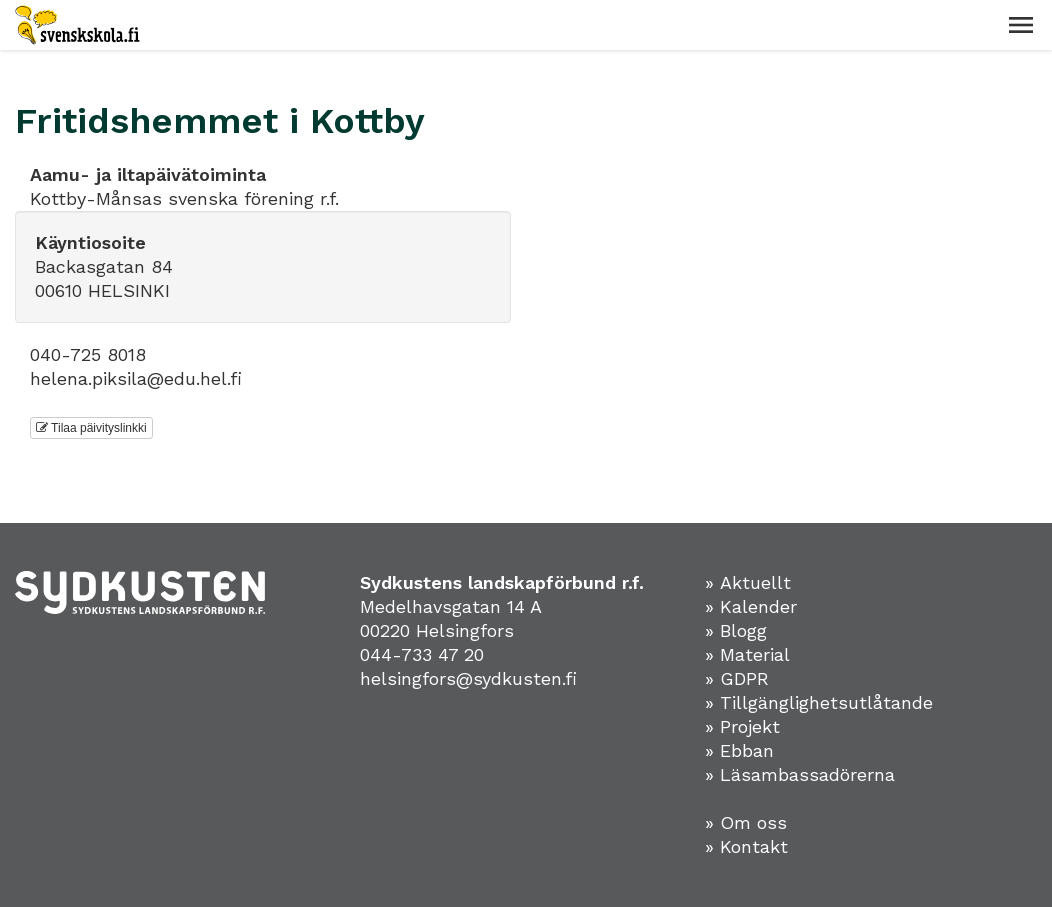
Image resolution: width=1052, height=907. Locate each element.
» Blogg (736, 630)
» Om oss (746, 822)
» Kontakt (746, 846)
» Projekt (742, 726)
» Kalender (751, 606)
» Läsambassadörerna (800, 774)
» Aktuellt (748, 582)
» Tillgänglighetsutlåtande (819, 702)
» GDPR (737, 678)
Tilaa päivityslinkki (91, 428)
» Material (747, 654)
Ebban (747, 750)
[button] (1021, 25)
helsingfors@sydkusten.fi (468, 678)
